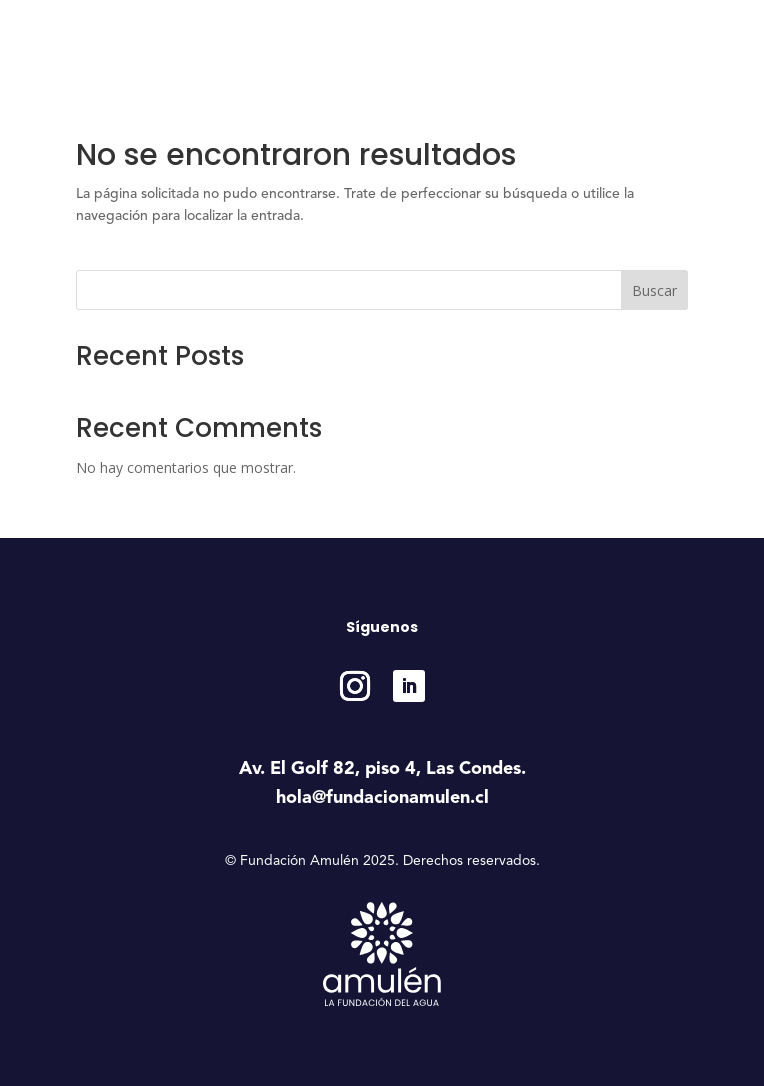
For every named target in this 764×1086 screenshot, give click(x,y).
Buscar (654, 290)
